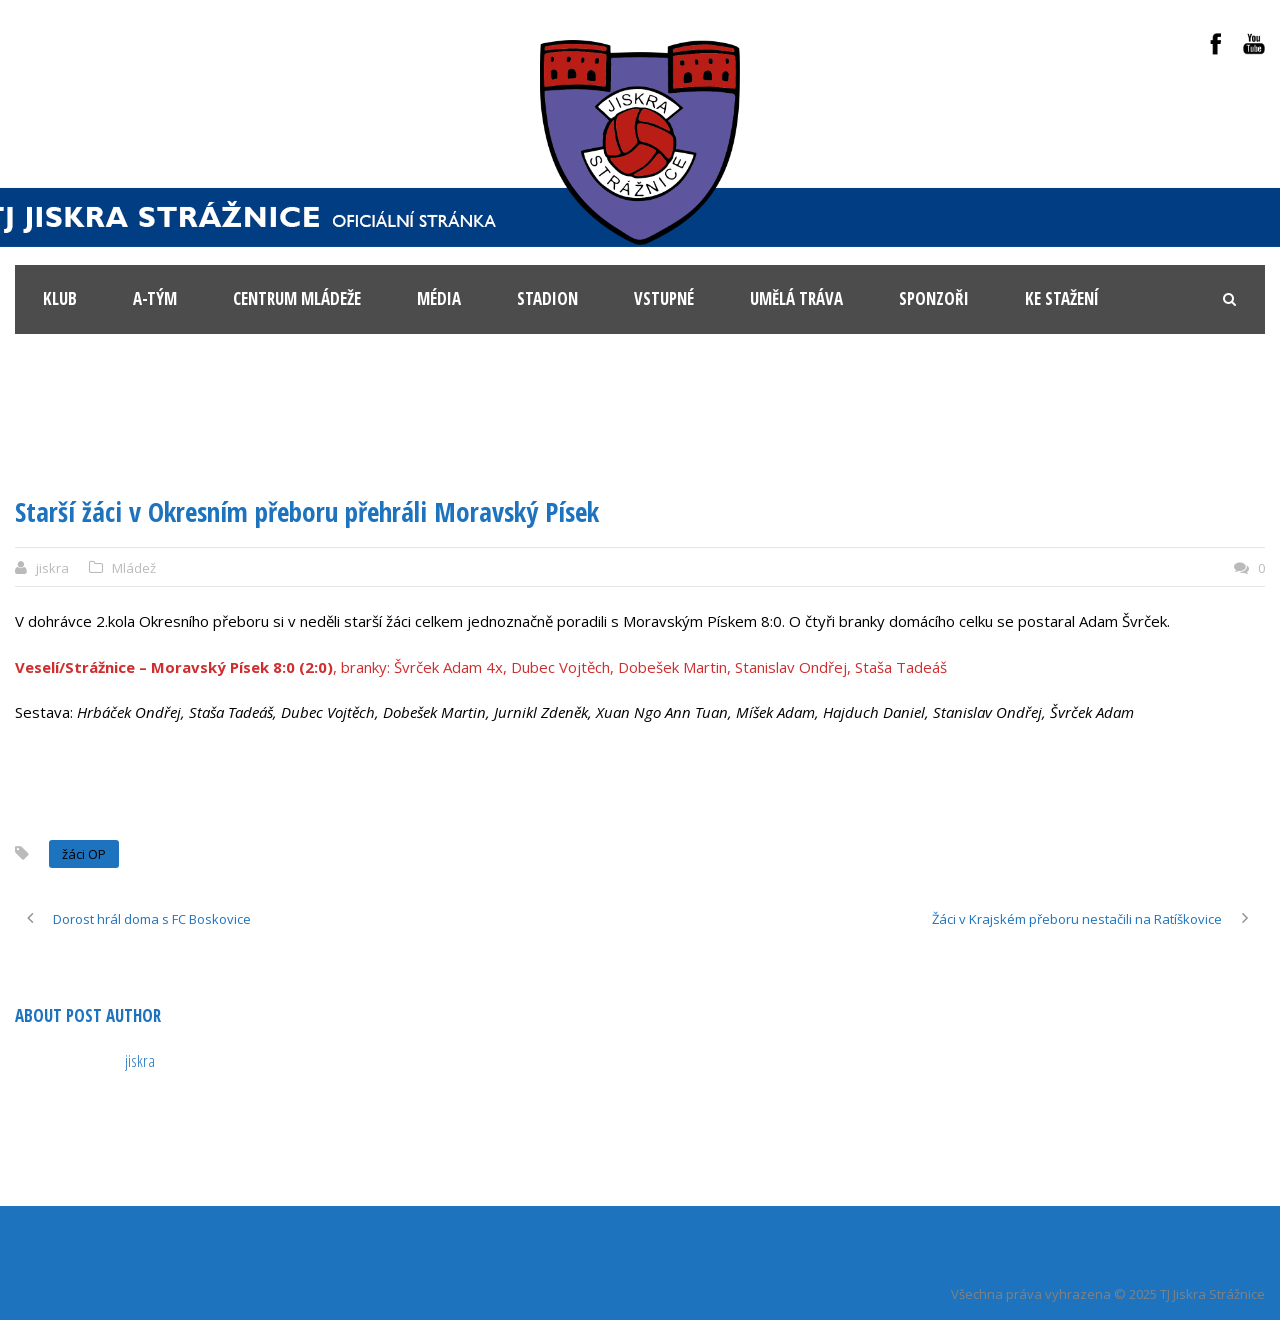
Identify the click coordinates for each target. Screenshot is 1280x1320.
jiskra (52, 568)
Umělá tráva (796, 298)
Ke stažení (1062, 298)
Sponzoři (934, 298)
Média (439, 298)
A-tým (155, 298)
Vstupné (664, 298)
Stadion (547, 298)
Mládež (134, 568)
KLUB (60, 298)
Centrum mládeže (297, 298)
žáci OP (84, 854)
